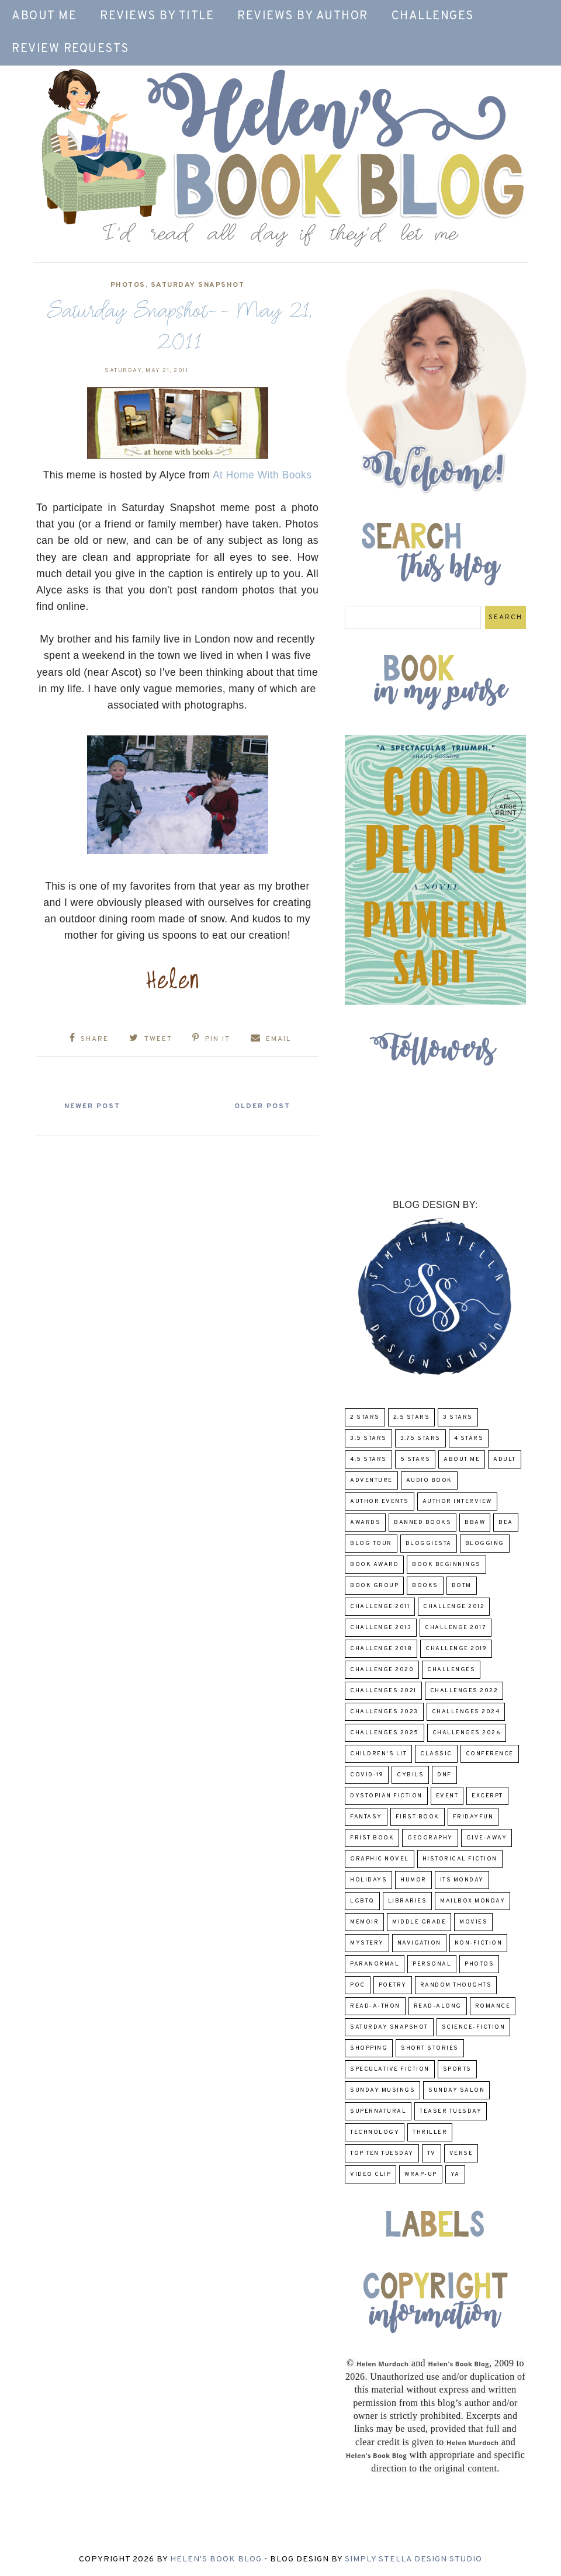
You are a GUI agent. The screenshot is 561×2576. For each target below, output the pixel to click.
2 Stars (365, 1417)
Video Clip (370, 2174)
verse (461, 2153)
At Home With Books (262, 475)
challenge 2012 (453, 1606)
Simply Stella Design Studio (413, 2559)
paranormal (374, 1964)
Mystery (367, 1943)
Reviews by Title (157, 16)
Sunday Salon (456, 2090)
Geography (430, 1838)
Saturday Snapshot (198, 285)
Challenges (433, 16)
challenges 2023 (384, 1712)
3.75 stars (420, 1438)
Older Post (262, 1106)
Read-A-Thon (375, 2006)
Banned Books (422, 1522)
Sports (457, 2069)
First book (417, 1817)
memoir (364, 1922)
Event (447, 1796)
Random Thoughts (456, 1985)
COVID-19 (366, 1775)
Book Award (374, 1564)
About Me (44, 16)
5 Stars (415, 1459)
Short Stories (430, 2048)
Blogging (484, 1543)
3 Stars (458, 1417)
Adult (504, 1459)
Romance (493, 2006)
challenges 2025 (384, 1733)
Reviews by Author (302, 16)
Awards (365, 1522)
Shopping (368, 2048)
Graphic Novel (379, 1859)
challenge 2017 (455, 1627)
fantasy (366, 1817)
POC (357, 1985)
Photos (128, 285)
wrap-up (420, 2174)
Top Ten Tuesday (382, 2153)
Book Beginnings (446, 1564)
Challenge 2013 (380, 1627)
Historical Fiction (460, 1859)
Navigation (419, 1943)
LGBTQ (362, 1901)
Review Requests (70, 49)
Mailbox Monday (472, 1901)
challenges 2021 (383, 1691)
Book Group (374, 1585)
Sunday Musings (382, 2090)
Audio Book (429, 1480)
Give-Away (486, 1838)
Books (425, 1585)
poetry (393, 1985)
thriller (430, 2132)
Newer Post (92, 1106)
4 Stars (469, 1438)
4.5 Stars (368, 1459)
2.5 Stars (411, 1417)
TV (431, 2153)
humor (413, 1880)
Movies (473, 1922)
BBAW (475, 1522)
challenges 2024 (466, 1712)
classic (436, 1754)
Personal (432, 1964)
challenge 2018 (381, 1648)
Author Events (379, 1501)
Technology (374, 2132)
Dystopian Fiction (386, 1796)
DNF (444, 1775)
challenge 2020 (382, 1670)
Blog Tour (371, 1543)
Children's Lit (378, 1754)
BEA (505, 1522)
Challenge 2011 (380, 1606)
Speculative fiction (390, 2069)
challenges (451, 1670)
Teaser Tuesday (451, 2111)
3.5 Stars (368, 1438)
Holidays (368, 1880)
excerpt (487, 1796)
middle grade (419, 1922)
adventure (371, 1480)
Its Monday (462, 1880)
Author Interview (457, 1501)
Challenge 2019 (456, 1648)
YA (455, 2174)
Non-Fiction (479, 1943)
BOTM (462, 1585)
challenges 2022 (464, 1691)
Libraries (407, 1901)
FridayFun (473, 1817)
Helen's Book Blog (216, 2559)
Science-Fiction (473, 2027)
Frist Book (372, 1838)
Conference (490, 1754)
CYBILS (410, 1775)
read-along (438, 2006)
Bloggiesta (429, 1543)
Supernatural (378, 2111)
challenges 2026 (466, 1733)
